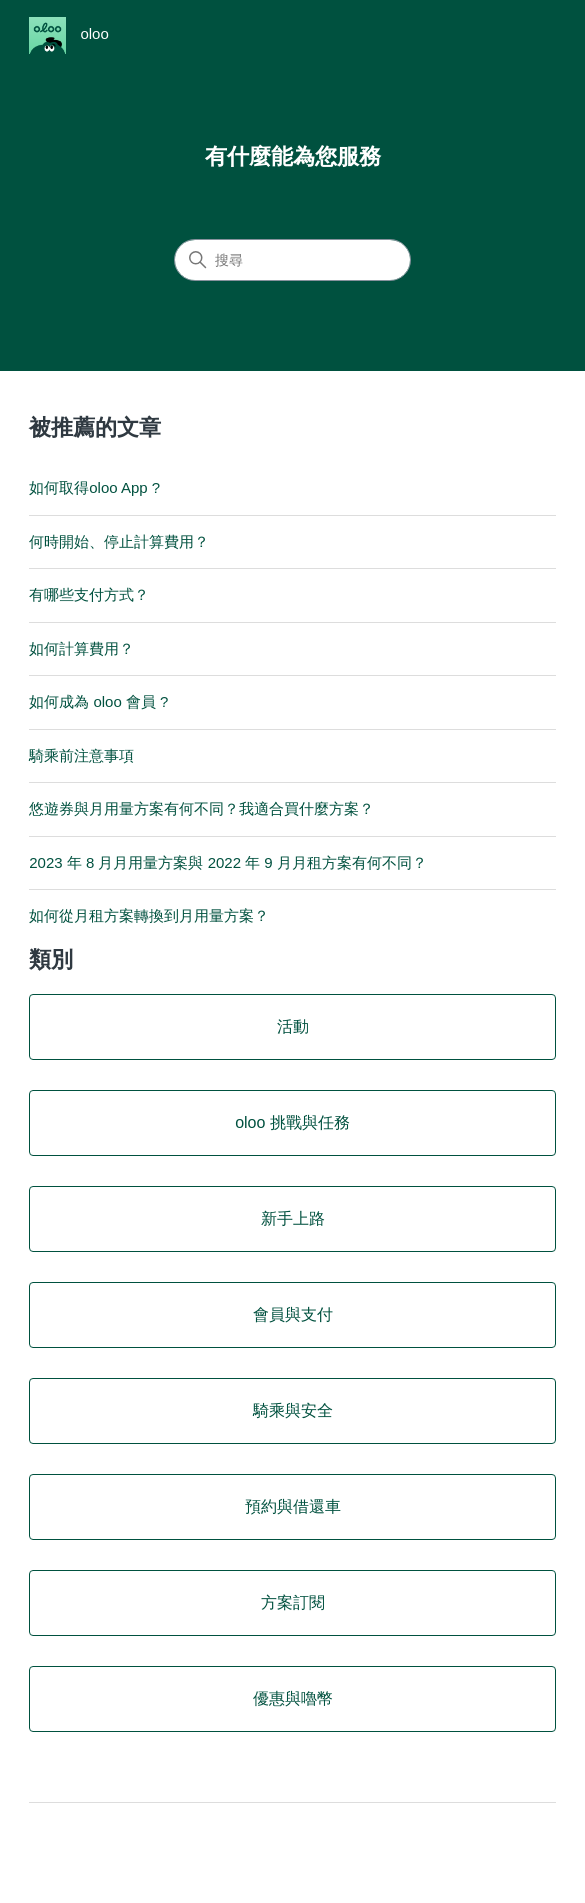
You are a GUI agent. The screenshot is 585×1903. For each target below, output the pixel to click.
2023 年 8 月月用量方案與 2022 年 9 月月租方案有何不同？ (228, 862)
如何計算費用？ (81, 648)
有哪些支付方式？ (89, 594)
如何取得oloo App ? (94, 487)
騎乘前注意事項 (81, 755)
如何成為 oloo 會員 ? (98, 701)
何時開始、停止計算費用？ (119, 541)
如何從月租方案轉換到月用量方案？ (149, 915)
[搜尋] (292, 260)
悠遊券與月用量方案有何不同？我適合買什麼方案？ (201, 808)
